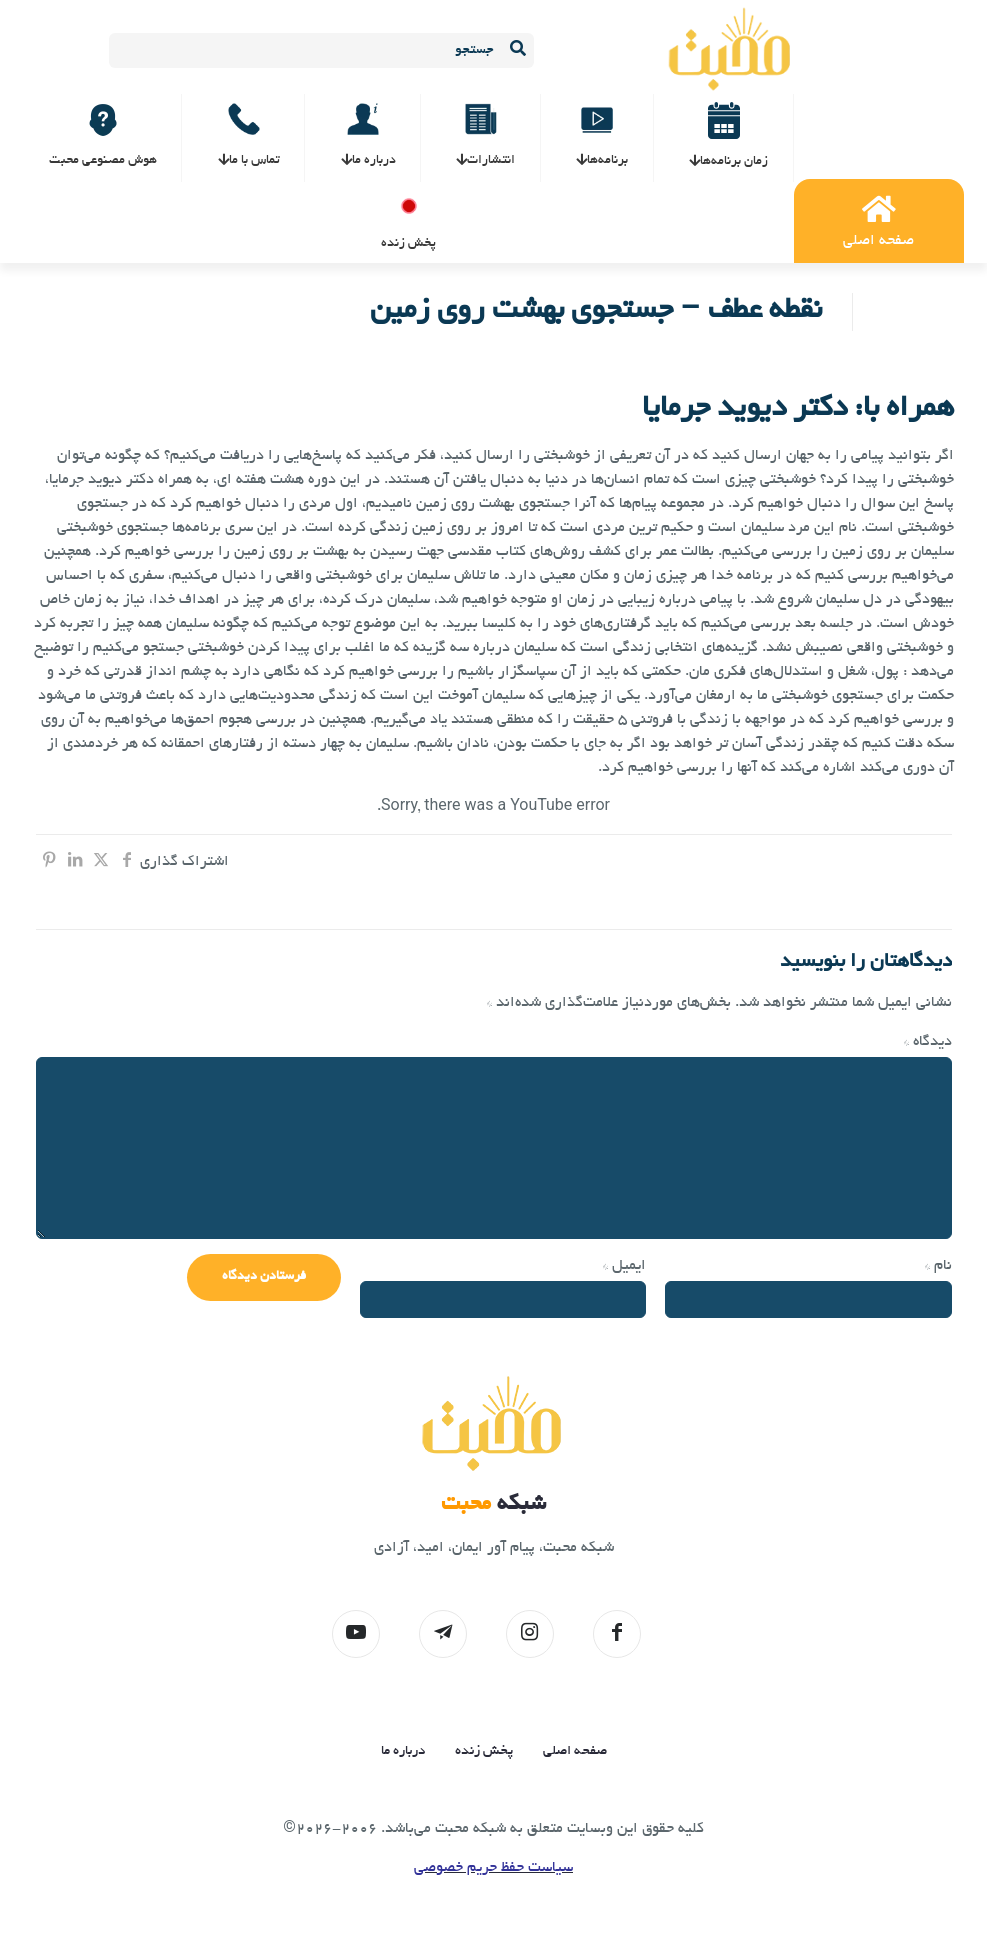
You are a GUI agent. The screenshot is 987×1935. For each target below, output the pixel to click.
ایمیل (624, 1266)
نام (938, 1266)
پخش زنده (484, 1751)
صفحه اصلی (575, 1751)
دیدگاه (928, 1042)
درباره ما (403, 1751)
